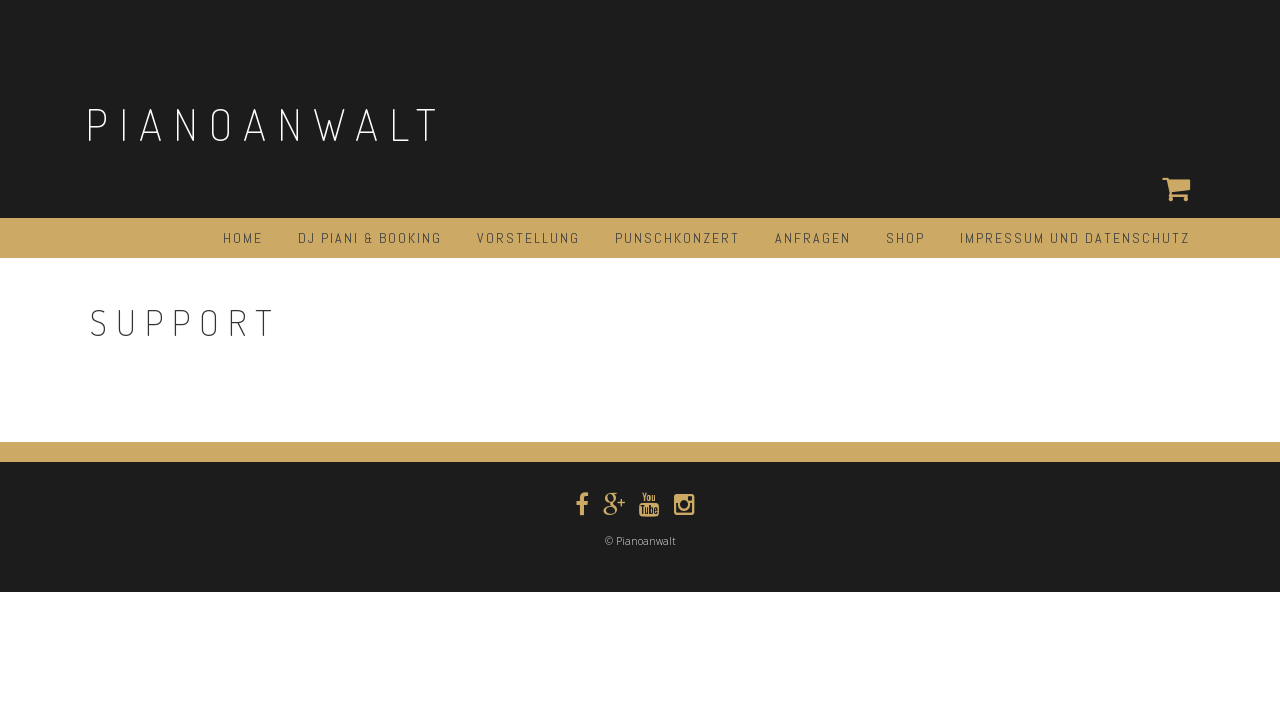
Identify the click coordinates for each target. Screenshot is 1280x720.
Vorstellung (528, 238)
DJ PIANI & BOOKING (370, 238)
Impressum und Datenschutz (1075, 238)
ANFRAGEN (813, 238)
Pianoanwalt (266, 123)
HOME (243, 238)
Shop (905, 238)
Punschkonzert (677, 238)
